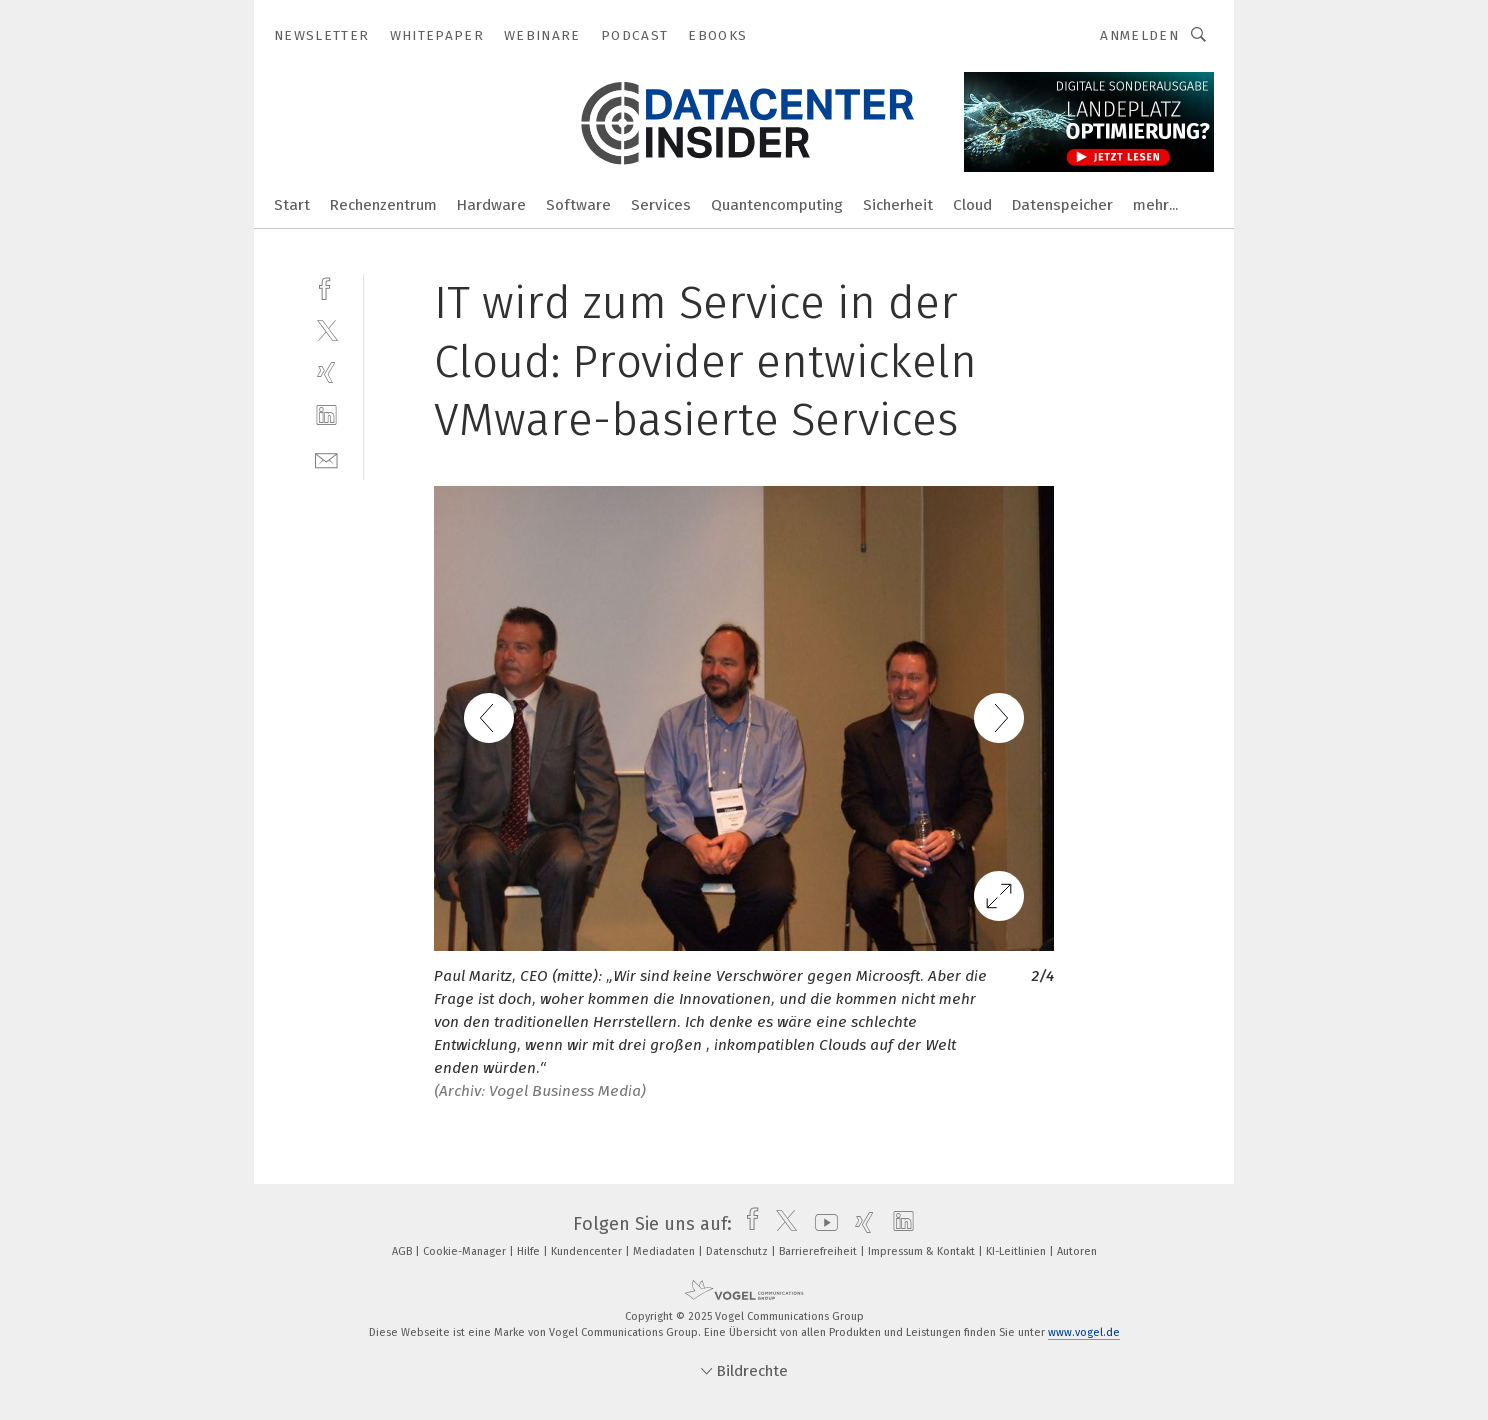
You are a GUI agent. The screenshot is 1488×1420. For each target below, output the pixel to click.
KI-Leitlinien (1017, 1251)
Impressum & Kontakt (923, 1251)
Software (578, 205)
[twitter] (326, 329)
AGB (403, 1251)
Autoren (1077, 1251)
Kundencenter (588, 1251)
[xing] (326, 372)
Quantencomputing (777, 205)
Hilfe (530, 1251)
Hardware (491, 205)
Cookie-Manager (466, 1251)
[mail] (326, 458)
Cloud (972, 205)
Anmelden (1139, 35)
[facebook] (326, 286)
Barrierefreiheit (819, 1251)
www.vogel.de (1084, 1332)
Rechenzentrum (383, 205)
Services (661, 205)
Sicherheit (898, 205)
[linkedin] (326, 415)
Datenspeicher (1062, 205)
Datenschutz (738, 1251)
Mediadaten (665, 1251)
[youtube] (821, 1224)
